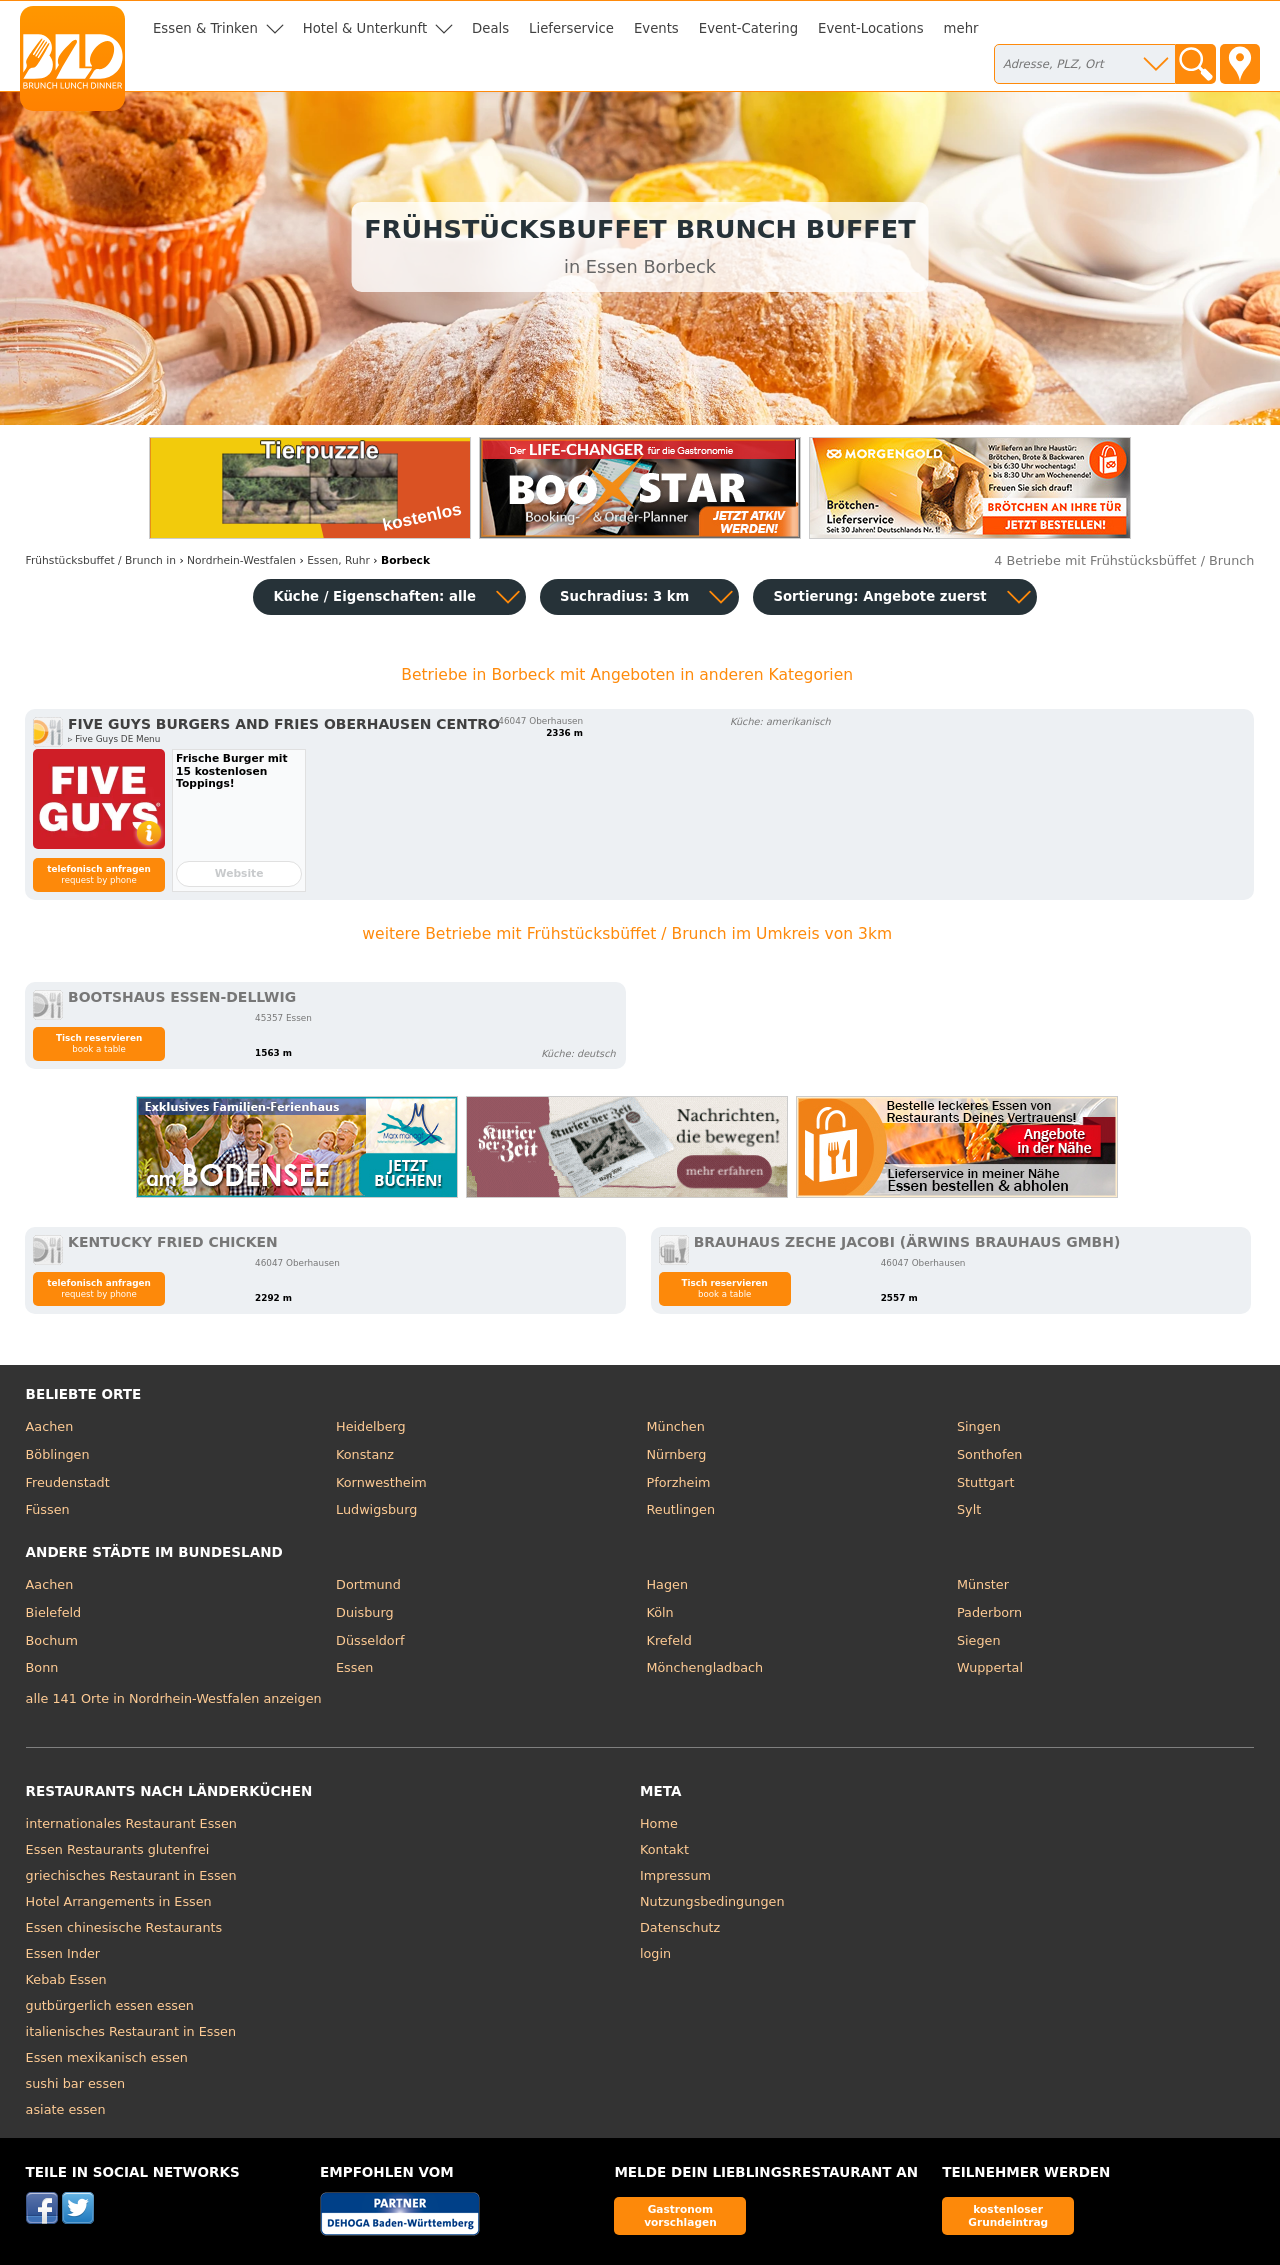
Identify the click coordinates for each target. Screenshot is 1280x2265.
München (676, 1426)
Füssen (48, 1509)
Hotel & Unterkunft (365, 28)
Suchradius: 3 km (624, 596)
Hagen (668, 1584)
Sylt (969, 1509)
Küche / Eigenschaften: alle (374, 596)
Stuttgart (985, 1482)
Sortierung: (879, 596)
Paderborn (989, 1612)
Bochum (52, 1640)
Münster (983, 1584)
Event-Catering (748, 28)
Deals (490, 28)
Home (659, 1823)
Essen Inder (63, 1953)
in (101, 560)
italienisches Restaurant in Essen (131, 2031)
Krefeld (669, 1640)
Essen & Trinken (205, 28)
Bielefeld (54, 1612)
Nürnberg (677, 1454)
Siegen (979, 1640)
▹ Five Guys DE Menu (114, 739)
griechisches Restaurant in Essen (131, 1875)
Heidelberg (371, 1426)
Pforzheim (679, 1482)
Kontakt (664, 1849)
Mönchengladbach (705, 1667)
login (655, 1953)
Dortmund (368, 1584)
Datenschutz (680, 1927)
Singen (979, 1426)
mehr (961, 28)
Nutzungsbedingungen (712, 1901)
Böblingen (58, 1454)
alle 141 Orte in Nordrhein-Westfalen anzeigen (174, 1698)
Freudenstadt (68, 1482)
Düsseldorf (370, 1640)
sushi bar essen (76, 2083)
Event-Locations (871, 28)
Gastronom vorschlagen (680, 2215)
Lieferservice (571, 28)
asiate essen (66, 2109)
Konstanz (365, 1454)
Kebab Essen (66, 1979)
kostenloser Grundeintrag (1008, 2215)
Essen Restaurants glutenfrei (118, 1849)
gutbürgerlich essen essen (110, 2005)
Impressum (675, 1875)
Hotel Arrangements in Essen (119, 1901)
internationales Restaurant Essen (131, 1823)
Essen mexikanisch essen (107, 2057)
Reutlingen (681, 1509)
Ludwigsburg (376, 1509)
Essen (354, 1667)
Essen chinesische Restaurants (124, 1927)
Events (656, 28)
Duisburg (365, 1612)
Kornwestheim (381, 1482)
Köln (660, 1612)
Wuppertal (990, 1667)
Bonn (42, 1667)
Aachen (50, 1426)
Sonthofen (989, 1454)
